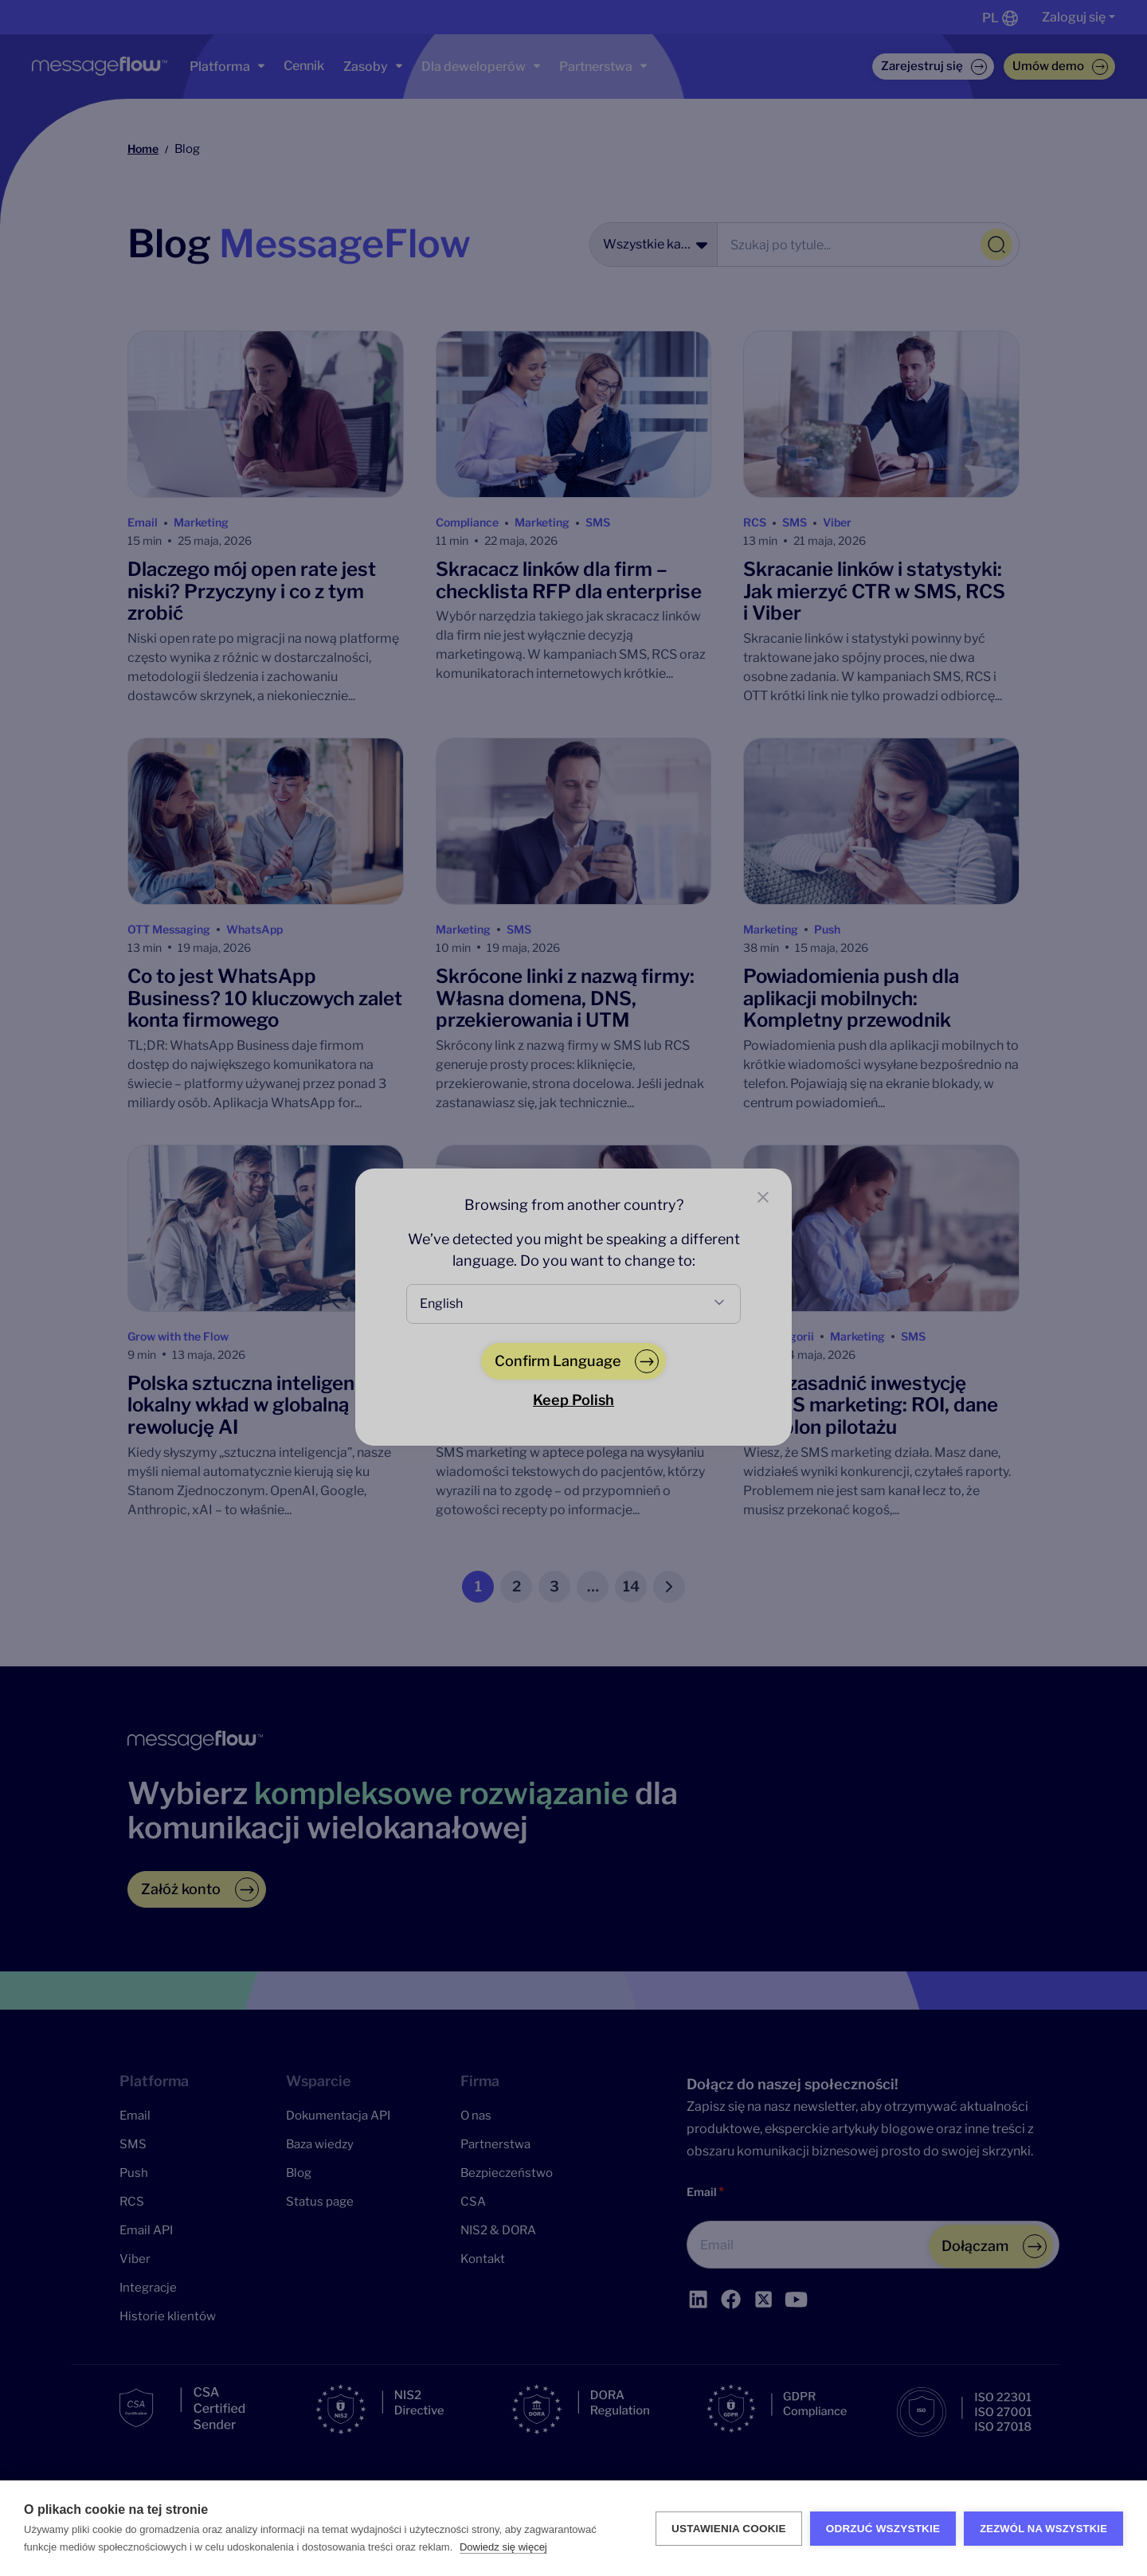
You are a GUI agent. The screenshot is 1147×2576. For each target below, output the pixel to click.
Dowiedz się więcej (503, 2547)
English (441, 1303)
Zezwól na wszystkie (1043, 2529)
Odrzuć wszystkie (883, 2529)
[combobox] (573, 1304)
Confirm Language (557, 1361)
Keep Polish (573, 1400)
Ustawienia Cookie (728, 2529)
